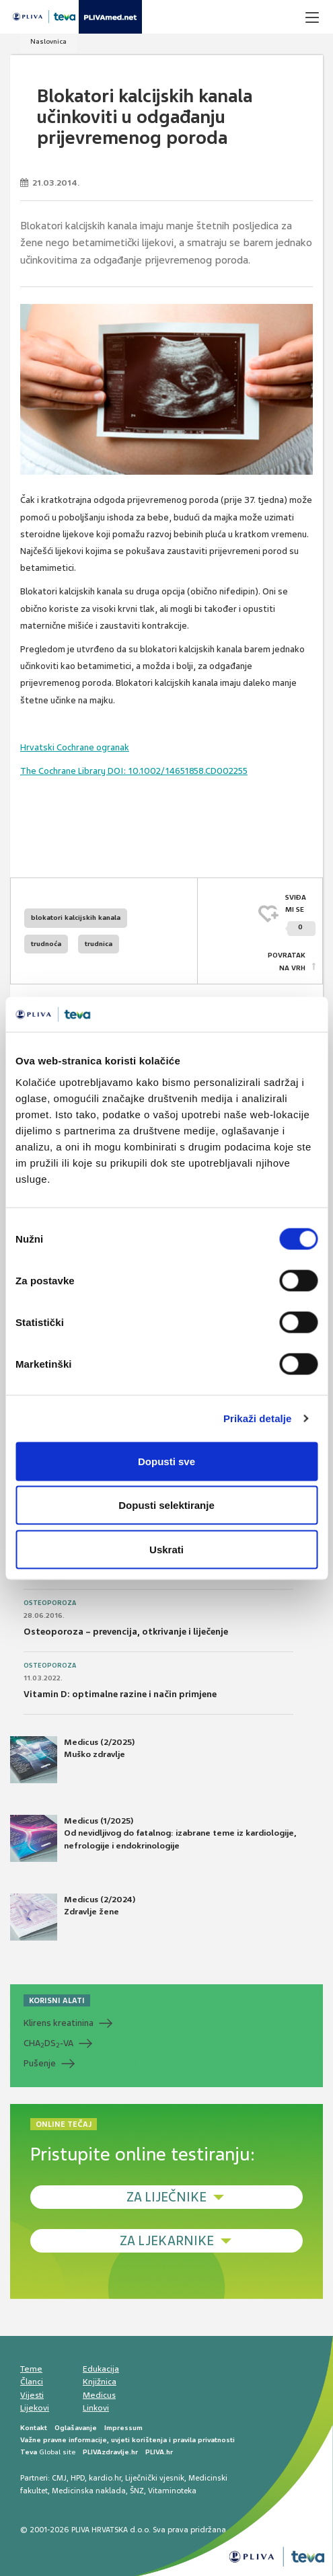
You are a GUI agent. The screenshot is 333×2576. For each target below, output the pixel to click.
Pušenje (40, 2063)
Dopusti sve (166, 1461)
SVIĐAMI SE (300, 915)
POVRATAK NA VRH (286, 961)
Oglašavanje (75, 2427)
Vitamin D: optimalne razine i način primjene (120, 1694)
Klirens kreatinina (59, 2023)
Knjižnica (99, 2381)
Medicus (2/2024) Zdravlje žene (72, 1917)
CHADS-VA (48, 2043)
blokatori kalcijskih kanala (75, 917)
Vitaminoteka (172, 2490)
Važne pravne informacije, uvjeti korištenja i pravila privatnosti (127, 2439)
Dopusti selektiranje (166, 1505)
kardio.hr (105, 2478)
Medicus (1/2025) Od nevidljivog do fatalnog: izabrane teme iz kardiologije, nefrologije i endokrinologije (153, 1838)
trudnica (98, 943)
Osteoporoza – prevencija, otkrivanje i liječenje (126, 1631)
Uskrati (166, 1549)
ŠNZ (137, 2490)
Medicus (99, 2395)
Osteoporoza (50, 1603)
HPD (78, 2478)
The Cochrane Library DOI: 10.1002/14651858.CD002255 (134, 771)
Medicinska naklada (89, 2490)
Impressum (123, 2427)
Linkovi (96, 2408)
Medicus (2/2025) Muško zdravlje (72, 1759)
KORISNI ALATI (57, 2000)
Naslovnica (48, 41)
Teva (28, 2452)
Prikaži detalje (257, 1418)
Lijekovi (34, 2408)
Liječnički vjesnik (154, 2478)
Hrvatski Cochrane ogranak (74, 747)
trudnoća (46, 943)
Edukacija (101, 2369)
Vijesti (32, 2395)
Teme (31, 2369)
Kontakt (33, 2427)
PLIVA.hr (159, 2452)
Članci (31, 2381)
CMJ (59, 2478)
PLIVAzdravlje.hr (110, 2452)
